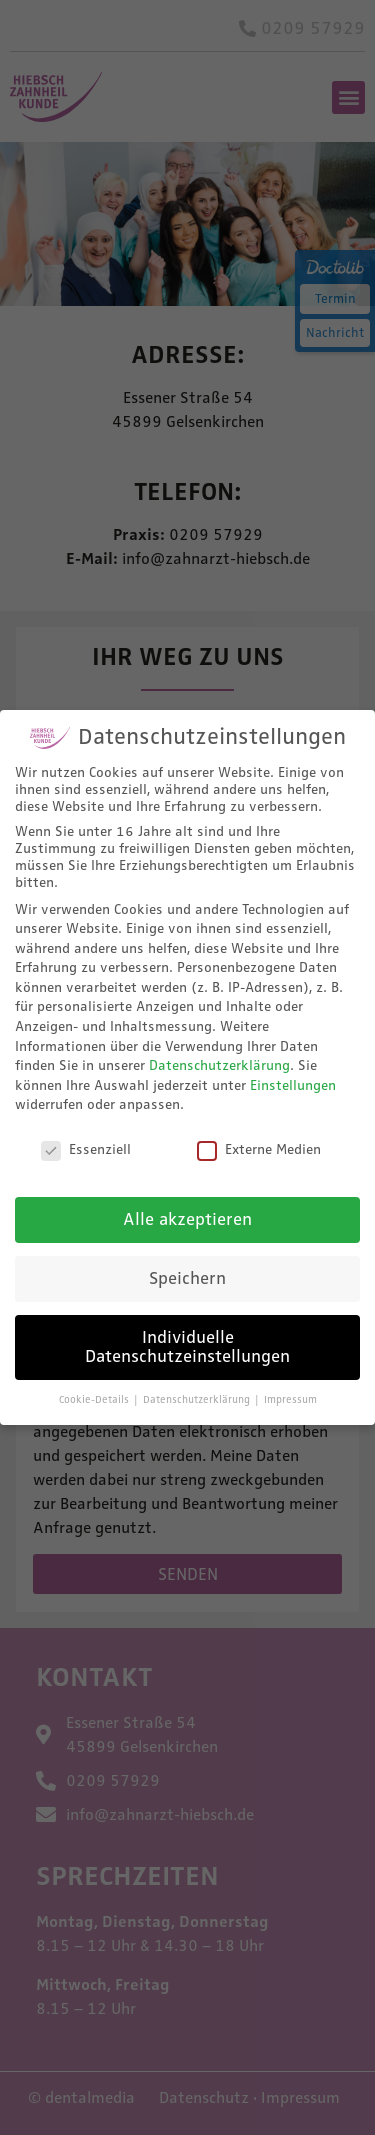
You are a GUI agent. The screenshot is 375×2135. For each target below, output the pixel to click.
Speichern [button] (187, 1277)
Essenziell (86, 1149)
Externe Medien (259, 1149)
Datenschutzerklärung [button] (198, 1399)
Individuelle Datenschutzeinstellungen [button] (187, 1346)
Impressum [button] (290, 1399)
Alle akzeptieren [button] (187, 1218)
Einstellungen (293, 1084)
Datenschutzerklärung (219, 1065)
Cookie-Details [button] (95, 1399)
